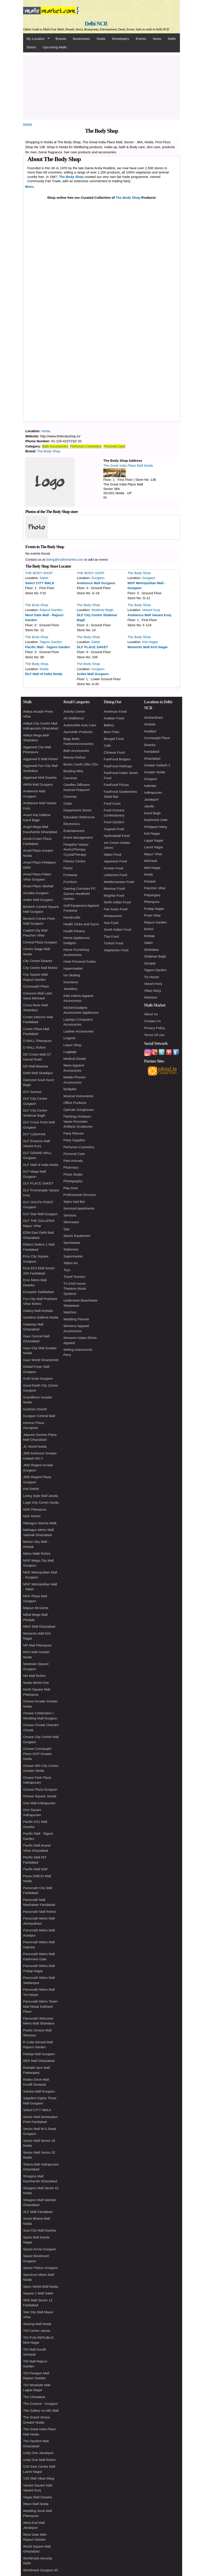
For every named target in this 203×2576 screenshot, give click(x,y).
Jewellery (70, 989)
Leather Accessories (78, 1031)
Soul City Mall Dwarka (39, 2230)
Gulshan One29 (35, 1409)
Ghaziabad (152, 758)
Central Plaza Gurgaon (40, 942)
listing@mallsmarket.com (65, 559)
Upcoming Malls (55, 47)
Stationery (71, 1249)
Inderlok (150, 786)
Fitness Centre (74, 861)
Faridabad (151, 751)
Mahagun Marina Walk (40, 1523)
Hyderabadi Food (117, 836)
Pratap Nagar (154, 909)
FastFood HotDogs (118, 766)
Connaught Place (36, 986)
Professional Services (79, 1195)
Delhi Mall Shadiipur (38, 1073)
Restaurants (113, 916)
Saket (44, 578)
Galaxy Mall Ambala (38, 1311)
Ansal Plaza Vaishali (38, 886)
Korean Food (113, 868)
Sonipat (149, 963)
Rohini (149, 929)
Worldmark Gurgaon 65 (40, 2570)
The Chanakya (34, 2397)
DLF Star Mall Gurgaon (40, 1214)
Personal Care (114, 446)
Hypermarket (73, 968)
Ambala (149, 724)
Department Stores (77, 810)
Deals (101, 39)
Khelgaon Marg (155, 827)
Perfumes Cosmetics (85, 446)
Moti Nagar (152, 868)
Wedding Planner (76, 1319)
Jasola (149, 806)
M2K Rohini (32, 1516)
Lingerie (69, 1038)
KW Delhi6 (31, 1489)
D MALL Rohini (34, 1047)
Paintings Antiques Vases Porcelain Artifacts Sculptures (77, 1121)
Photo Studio (73, 1174)
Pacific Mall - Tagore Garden (47, 647)
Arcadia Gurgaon (35, 893)
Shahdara (151, 949)
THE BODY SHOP (39, 573)
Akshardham (153, 717)
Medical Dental (74, 1058)
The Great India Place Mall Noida (128, 465)
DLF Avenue (32, 1092)
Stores (31, 47)
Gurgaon (97, 578)
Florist (68, 868)
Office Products (74, 1103)
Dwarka (149, 745)
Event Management (78, 837)
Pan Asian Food (115, 909)
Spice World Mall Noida (40, 2286)
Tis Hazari (151, 977)
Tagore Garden (51, 642)
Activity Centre (74, 711)
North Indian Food (117, 902)
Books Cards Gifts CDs (80, 764)
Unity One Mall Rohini (39, 2460)
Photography (72, 1181)
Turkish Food (113, 943)
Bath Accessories (55, 446)
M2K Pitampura (34, 1509)
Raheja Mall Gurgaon (39, 2054)
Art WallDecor (73, 718)
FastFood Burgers (117, 759)
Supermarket (73, 1256)
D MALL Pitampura (37, 1041)
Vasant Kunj (151, 610)
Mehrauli (150, 861)
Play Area (70, 1188)
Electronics (71, 824)
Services (69, 1215)
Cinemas (70, 796)
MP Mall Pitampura (37, 1645)
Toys (66, 1270)
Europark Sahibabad (38, 1292)
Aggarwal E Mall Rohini (40, 759)
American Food (115, 711)
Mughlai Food (114, 895)
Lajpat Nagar (153, 840)
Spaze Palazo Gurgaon (40, 2268)
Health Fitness (74, 931)
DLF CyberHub (34, 1134)
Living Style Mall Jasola (40, 1496)
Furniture (70, 882)
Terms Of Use (154, 1035)
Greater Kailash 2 (157, 765)
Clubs (67, 803)
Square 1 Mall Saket (38, 2293)
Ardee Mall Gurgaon (93, 674)
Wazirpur (150, 997)
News (157, 39)
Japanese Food (115, 861)
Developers (120, 39)
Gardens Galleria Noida (40, 1317)
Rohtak (149, 936)
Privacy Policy (154, 1028)
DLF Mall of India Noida (43, 674)
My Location (36, 39)
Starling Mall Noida (37, 2324)
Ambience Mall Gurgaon (96, 583)
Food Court (112, 803)
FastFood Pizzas (116, 785)
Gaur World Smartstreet (40, 1360)
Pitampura (151, 902)
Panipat (149, 881)
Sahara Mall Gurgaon (39, 2091)
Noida (45, 431)
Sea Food (111, 923)
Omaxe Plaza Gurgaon (40, 1789)
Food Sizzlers (114, 822)
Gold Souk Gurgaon (38, 1378)
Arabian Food (114, 718)
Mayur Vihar (153, 854)
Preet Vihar (152, 915)
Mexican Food (114, 888)
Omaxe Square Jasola (39, 1796)
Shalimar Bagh (102, 610)
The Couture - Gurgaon (40, 2403)
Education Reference (79, 817)
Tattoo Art (70, 1263)
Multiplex (70, 1089)
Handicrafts (71, 917)
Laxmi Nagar (153, 847)
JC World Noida (35, 1446)
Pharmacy (71, 1167)
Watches (69, 1312)
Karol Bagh (152, 813)
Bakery (109, 725)
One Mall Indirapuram (39, 1803)
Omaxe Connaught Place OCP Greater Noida (37, 1754)
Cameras (70, 778)
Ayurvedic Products (77, 732)
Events (141, 39)
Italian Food (112, 854)
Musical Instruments (78, 1096)
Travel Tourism (74, 1276)
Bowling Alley (73, 771)
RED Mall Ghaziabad (38, 2061)
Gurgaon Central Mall (39, 1416)
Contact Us (152, 1021)
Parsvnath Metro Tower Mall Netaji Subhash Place (40, 2006)
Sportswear (71, 1242)
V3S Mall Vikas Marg (38, 2478)
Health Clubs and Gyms (81, 924)
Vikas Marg (152, 990)
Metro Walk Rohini (36, 1553)
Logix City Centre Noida (40, 1502)
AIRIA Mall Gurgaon (38, 784)
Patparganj (152, 895)
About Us (151, 1014)
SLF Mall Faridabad (37, 2212)
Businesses (81, 39)
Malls (172, 39)
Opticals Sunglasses (78, 1110)
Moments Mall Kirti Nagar (147, 647)
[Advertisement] (101, 86)
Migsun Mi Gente (35, 1608)
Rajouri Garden (51, 610)
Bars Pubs (111, 732)
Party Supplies (74, 1140)
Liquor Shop (72, 1045)
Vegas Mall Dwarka (37, 2497)
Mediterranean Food (119, 882)
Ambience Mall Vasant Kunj (149, 615)
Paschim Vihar (155, 888)
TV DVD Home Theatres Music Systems (74, 1288)
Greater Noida (154, 772)
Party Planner (73, 1133)
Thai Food (111, 936)
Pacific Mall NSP (35, 1869)
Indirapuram (153, 792)
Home (27, 124)
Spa (66, 1229)
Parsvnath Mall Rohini (39, 1911)
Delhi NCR (96, 24)
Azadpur (150, 731)
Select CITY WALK (39, 583)
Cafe (107, 745)
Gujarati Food (114, 829)
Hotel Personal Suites (79, 961)
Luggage (69, 1052)
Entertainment (73, 831)
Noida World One (36, 1683)
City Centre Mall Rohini (40, 968)
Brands (61, 39)
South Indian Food (117, 929)
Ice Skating (71, 975)
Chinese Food (114, 752)
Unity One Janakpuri (38, 2453)
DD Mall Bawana (35, 1066)
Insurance (70, 982)
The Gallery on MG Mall (40, 2410)
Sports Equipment (76, 1236)
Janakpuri (151, 799)
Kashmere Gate (156, 820)
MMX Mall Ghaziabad (39, 1626)
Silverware (71, 1222)
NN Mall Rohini (34, 1676)
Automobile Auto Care (79, 725)
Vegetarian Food (116, 950)
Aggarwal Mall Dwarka (39, 777)
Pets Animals (73, 1161)
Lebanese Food (115, 875)
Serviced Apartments (78, 1208)
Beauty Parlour (74, 757)
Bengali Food (113, 739)
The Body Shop (71, 177)
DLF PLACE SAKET (92, 647)
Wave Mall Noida (35, 2504)
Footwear (70, 875)
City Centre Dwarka (37, 961)
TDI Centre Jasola (36, 2330)
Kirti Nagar (150, 642)
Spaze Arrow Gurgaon (39, 2249)
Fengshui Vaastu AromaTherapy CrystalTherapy (75, 849)
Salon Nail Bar (74, 1202)
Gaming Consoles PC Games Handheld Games (79, 893)
